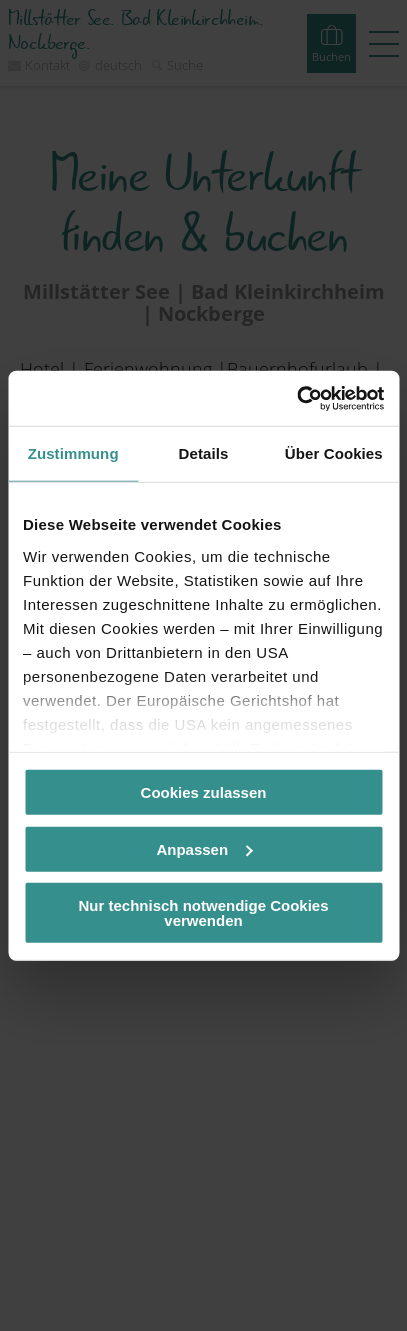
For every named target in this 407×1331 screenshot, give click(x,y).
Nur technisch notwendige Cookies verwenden (203, 913)
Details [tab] (204, 453)
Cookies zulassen (204, 792)
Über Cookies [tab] (334, 453)
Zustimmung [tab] (73, 453)
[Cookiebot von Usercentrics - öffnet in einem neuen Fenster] (296, 398)
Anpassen (204, 848)
